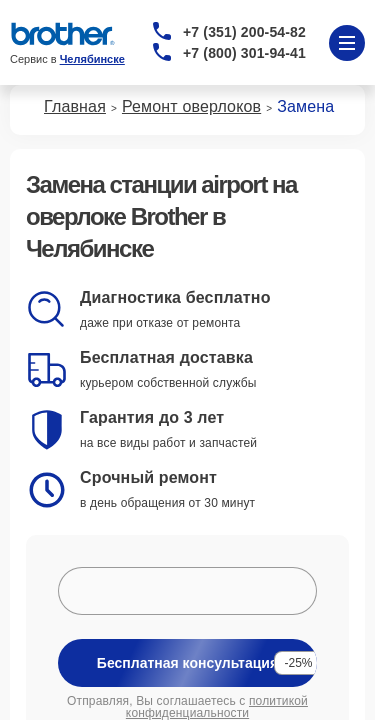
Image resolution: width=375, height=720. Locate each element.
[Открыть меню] (347, 43)
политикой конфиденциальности (217, 707)
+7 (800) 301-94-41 (244, 53)
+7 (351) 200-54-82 (244, 32)
